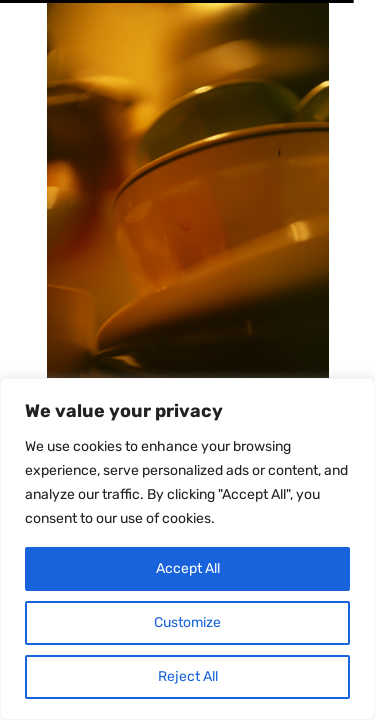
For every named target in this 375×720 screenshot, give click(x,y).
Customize (187, 622)
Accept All (188, 568)
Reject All (188, 676)
